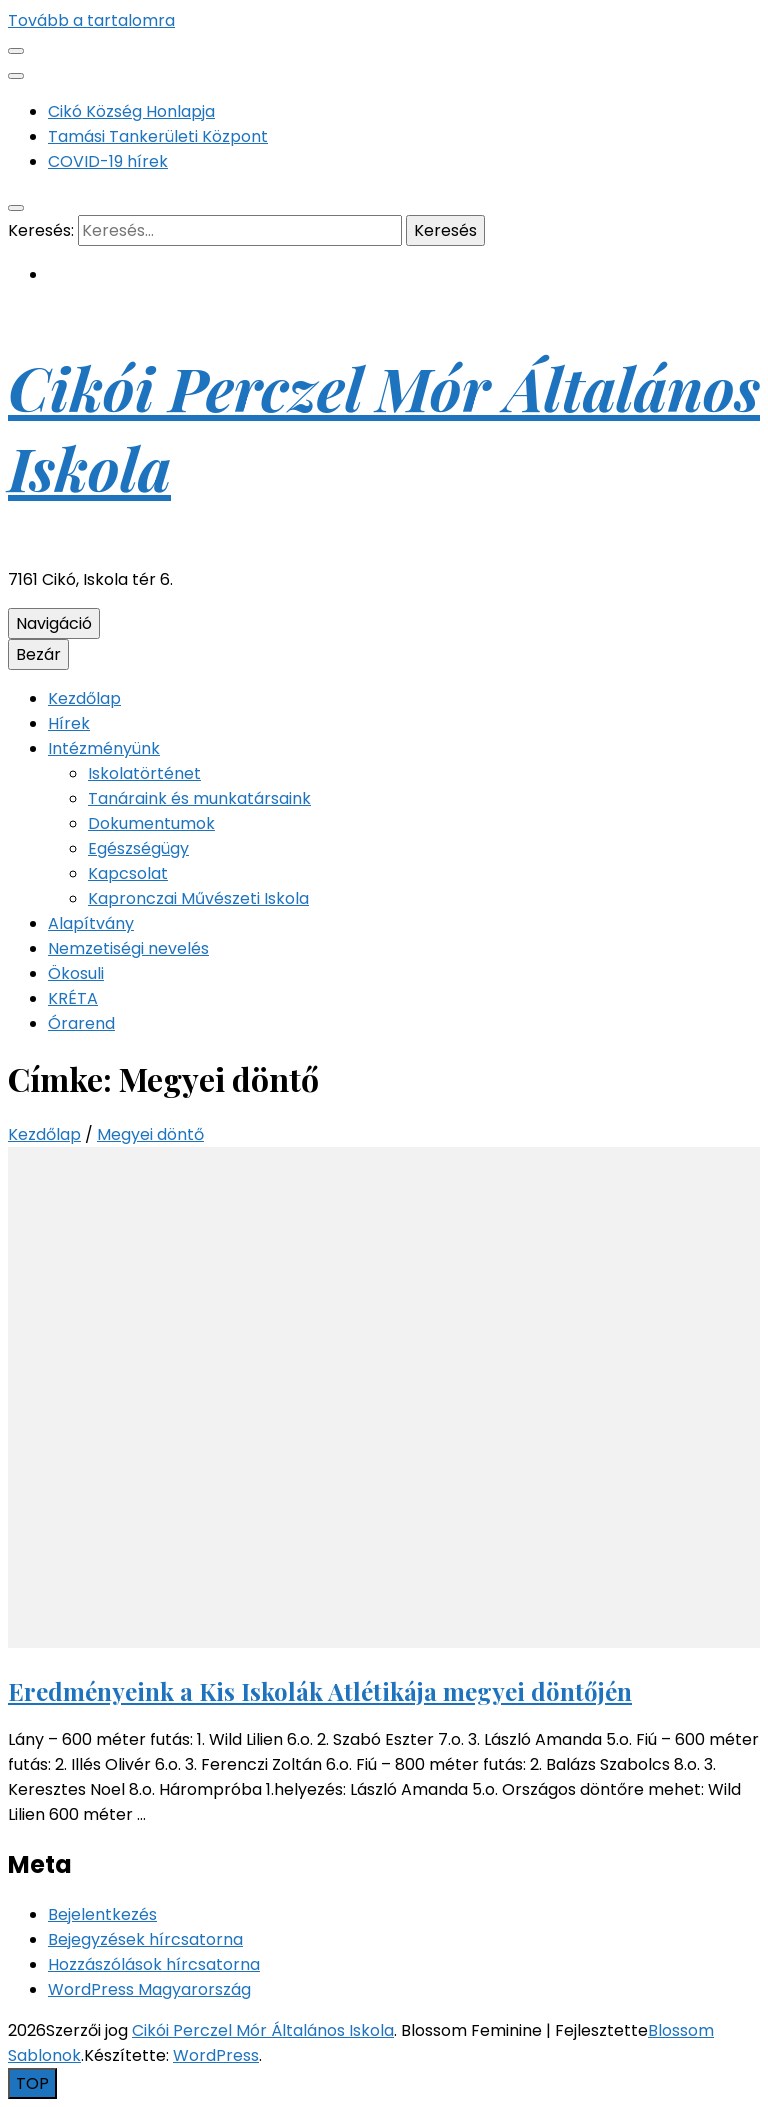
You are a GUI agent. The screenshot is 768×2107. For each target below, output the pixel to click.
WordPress (216, 2055)
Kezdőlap (84, 698)
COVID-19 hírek (108, 161)
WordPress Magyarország (149, 1989)
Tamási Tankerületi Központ (158, 136)
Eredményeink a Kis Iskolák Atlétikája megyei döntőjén (320, 1691)
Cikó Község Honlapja (131, 111)
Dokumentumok (151, 823)
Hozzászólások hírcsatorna (154, 1964)
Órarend (81, 1023)
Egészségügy (138, 848)
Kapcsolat (128, 873)
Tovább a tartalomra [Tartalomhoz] (91, 20)
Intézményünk (104, 748)
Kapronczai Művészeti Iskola (198, 898)
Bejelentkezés (102, 1914)
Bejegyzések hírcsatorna (145, 1939)
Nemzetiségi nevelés (128, 948)
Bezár (38, 654)
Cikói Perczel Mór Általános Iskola (263, 2030)
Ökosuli (76, 973)
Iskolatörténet (144, 773)
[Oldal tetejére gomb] (32, 2083)
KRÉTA (73, 998)
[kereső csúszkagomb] (16, 208)
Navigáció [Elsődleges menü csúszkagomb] (54, 623)
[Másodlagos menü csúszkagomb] (16, 51)
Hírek (69, 723)
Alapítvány (91, 923)
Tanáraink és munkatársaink (199, 798)
